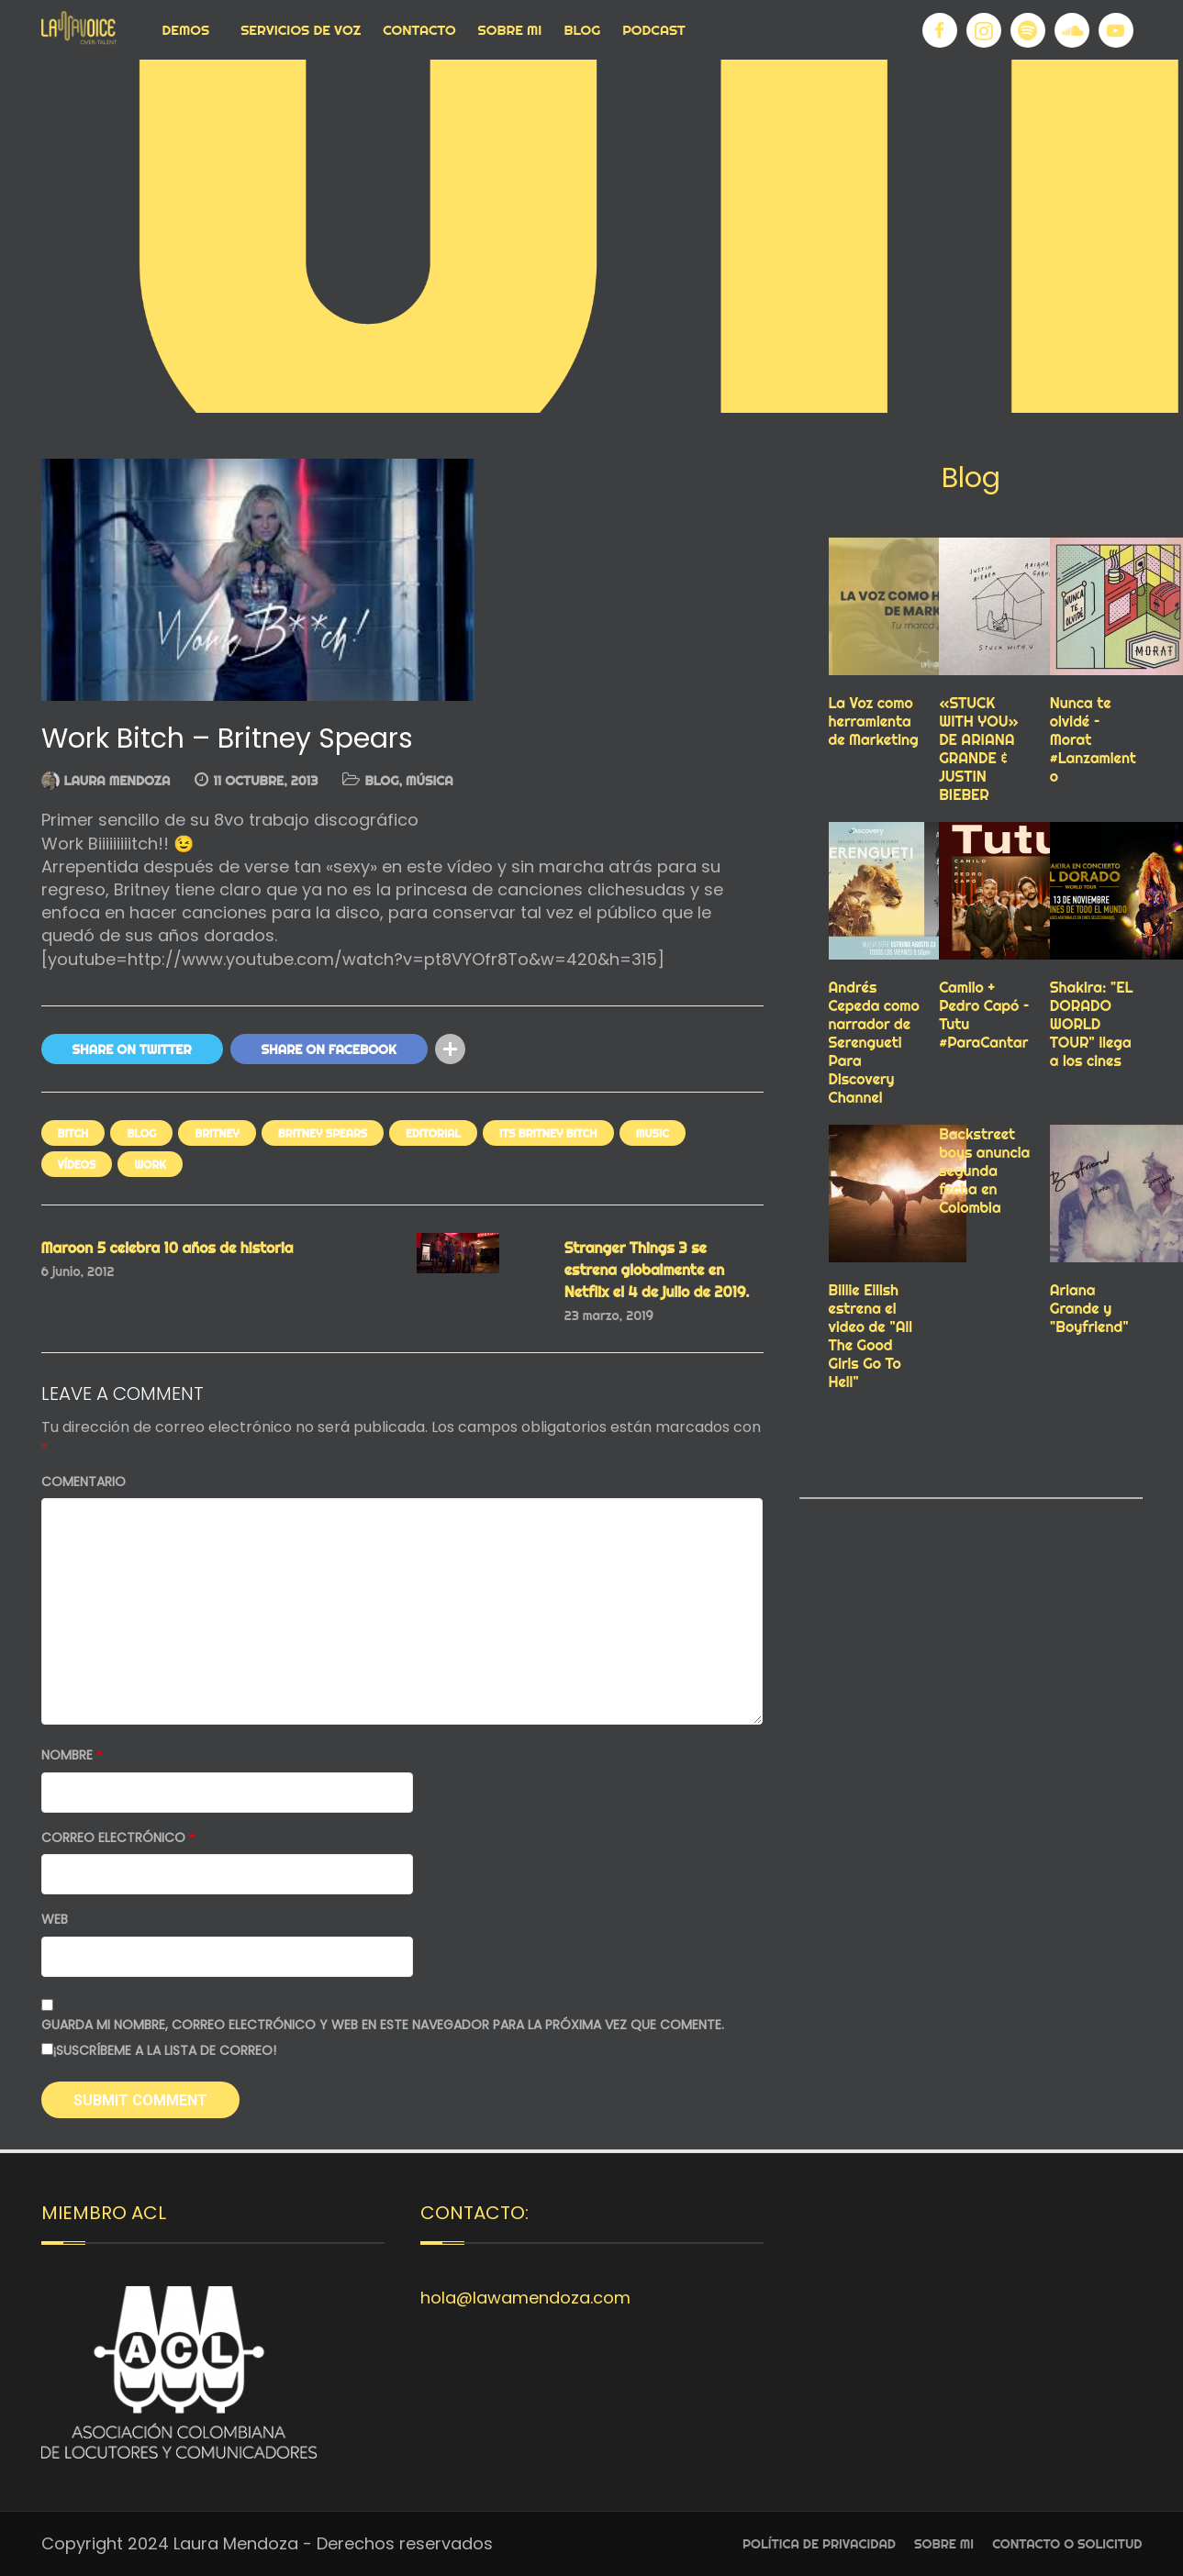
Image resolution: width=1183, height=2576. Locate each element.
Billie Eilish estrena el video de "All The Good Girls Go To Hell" (871, 1336)
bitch (73, 1133)
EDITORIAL (433, 1133)
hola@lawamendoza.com (525, 2297)
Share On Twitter (132, 1049)
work (150, 1164)
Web (54, 1919)
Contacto (419, 30)
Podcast (654, 30)
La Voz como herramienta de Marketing (874, 721)
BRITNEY (217, 1133)
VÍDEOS (77, 1164)
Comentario (83, 1482)
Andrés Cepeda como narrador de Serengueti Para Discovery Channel (874, 1042)
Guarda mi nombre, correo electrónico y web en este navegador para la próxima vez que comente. (382, 2025)
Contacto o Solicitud (1067, 2544)
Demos (186, 30)
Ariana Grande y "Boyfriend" (1089, 1308)
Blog (582, 30)
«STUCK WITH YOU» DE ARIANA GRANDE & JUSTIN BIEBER (979, 749)
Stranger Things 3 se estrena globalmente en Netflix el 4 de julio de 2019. (657, 1269)
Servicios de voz (300, 30)
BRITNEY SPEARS (322, 1133)
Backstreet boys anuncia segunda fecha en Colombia (984, 1170)
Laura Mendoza (117, 780)
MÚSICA (429, 780)
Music (652, 1133)
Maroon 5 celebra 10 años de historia (167, 1247)
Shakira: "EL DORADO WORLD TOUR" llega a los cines (1091, 1024)
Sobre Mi (510, 30)
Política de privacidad (819, 2544)
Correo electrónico (118, 1838)
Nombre (72, 1755)
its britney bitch (548, 1133)
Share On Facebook (329, 1049)
